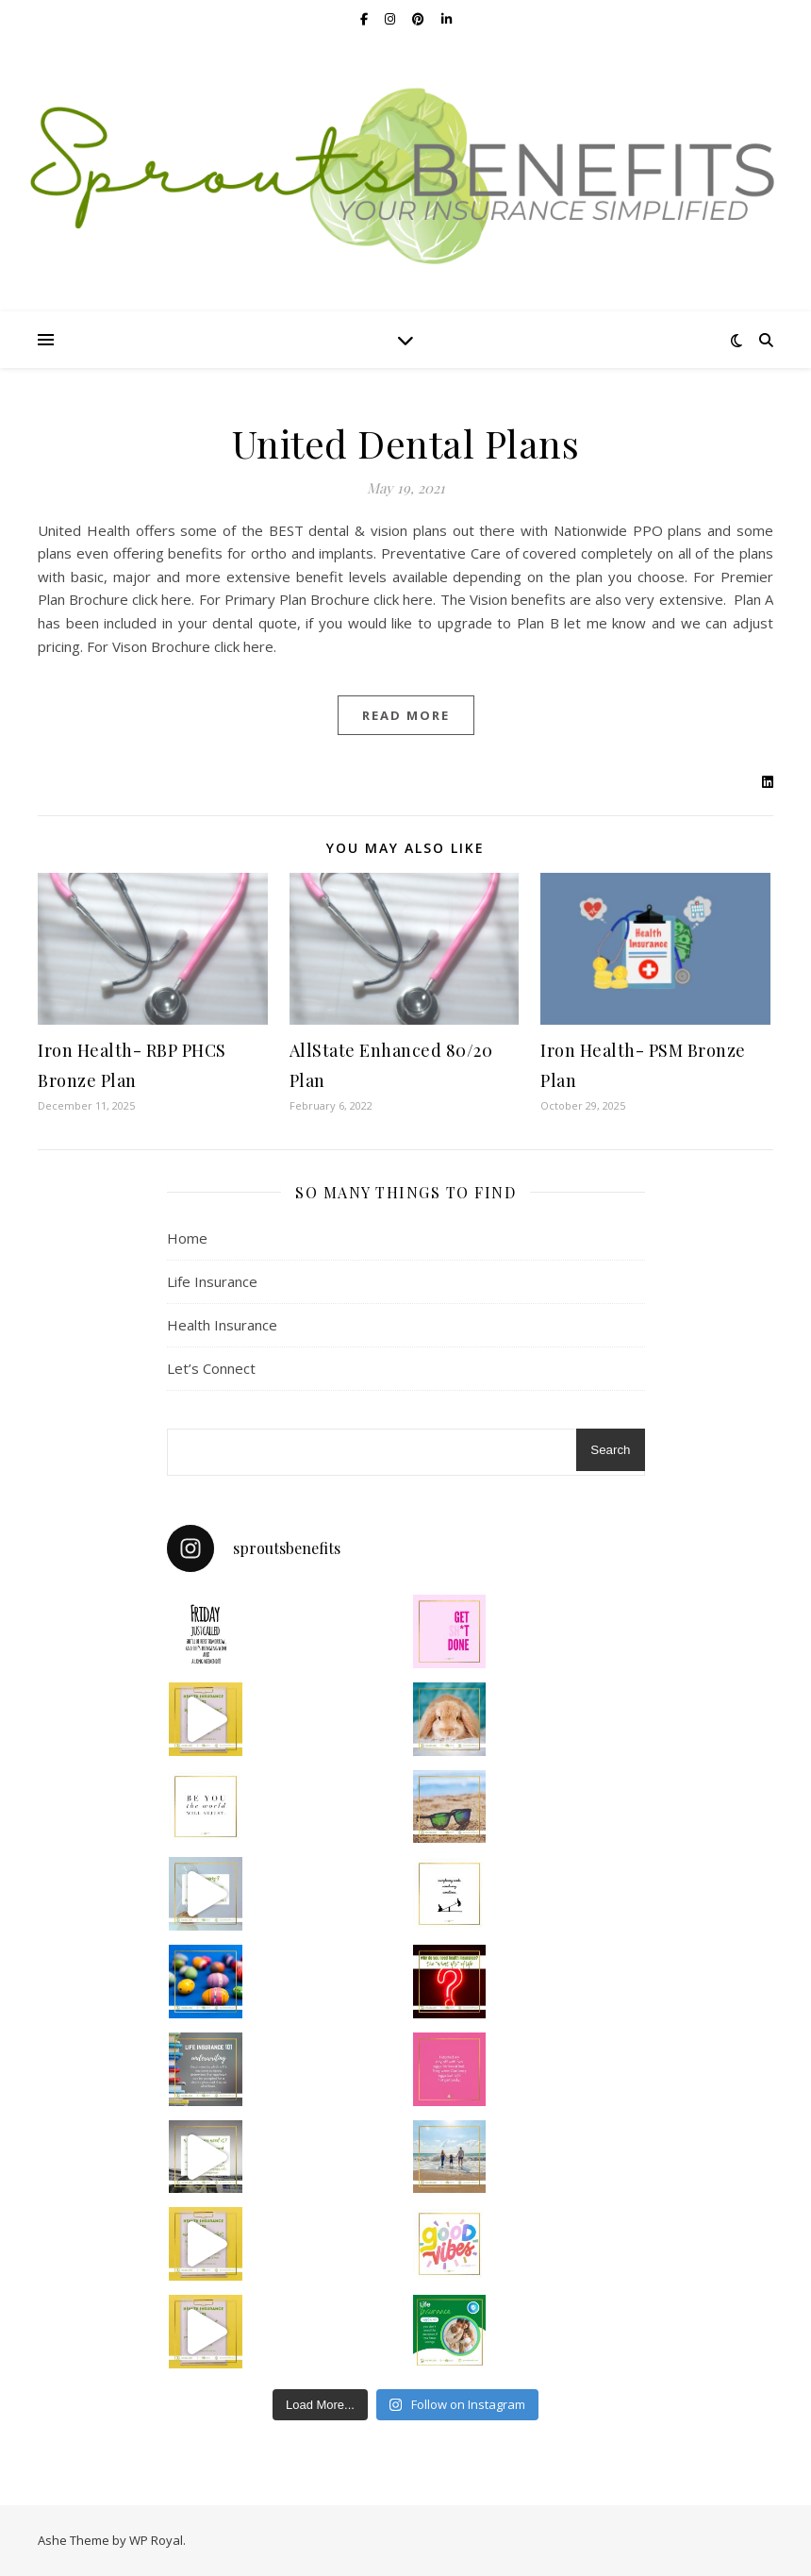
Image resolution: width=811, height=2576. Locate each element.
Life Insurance (212, 1281)
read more (406, 715)
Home (187, 1238)
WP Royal (156, 2540)
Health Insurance (222, 1324)
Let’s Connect (211, 1368)
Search (610, 1450)
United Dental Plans (406, 443)
